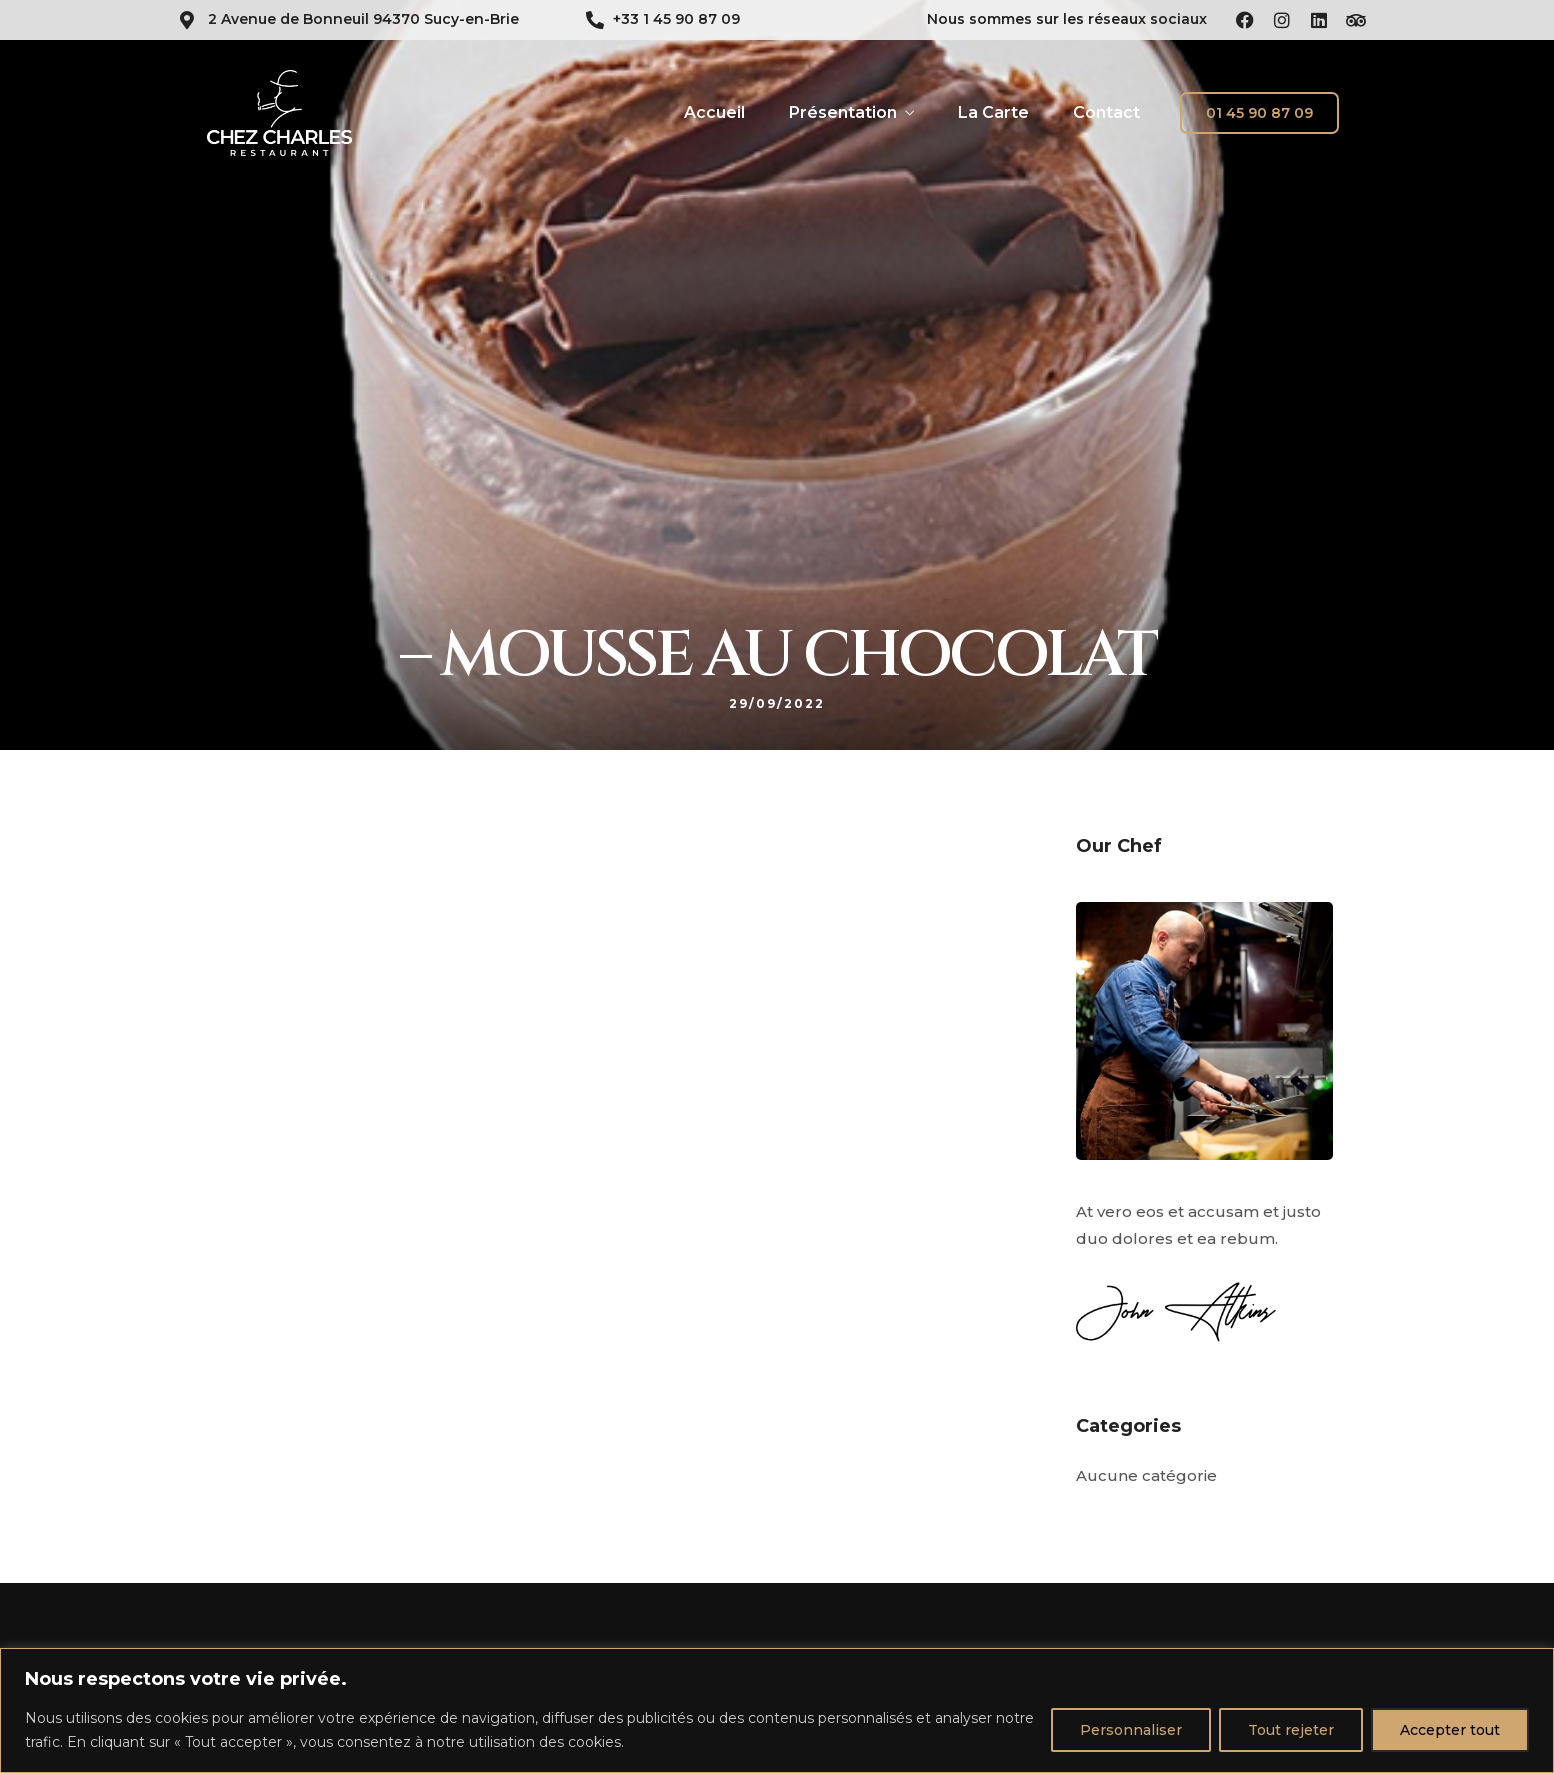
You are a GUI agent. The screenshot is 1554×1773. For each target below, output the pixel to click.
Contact (1106, 112)
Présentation (843, 112)
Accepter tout (1450, 1730)
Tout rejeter (1291, 1730)
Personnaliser (1131, 1730)
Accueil (714, 112)
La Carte (993, 112)
